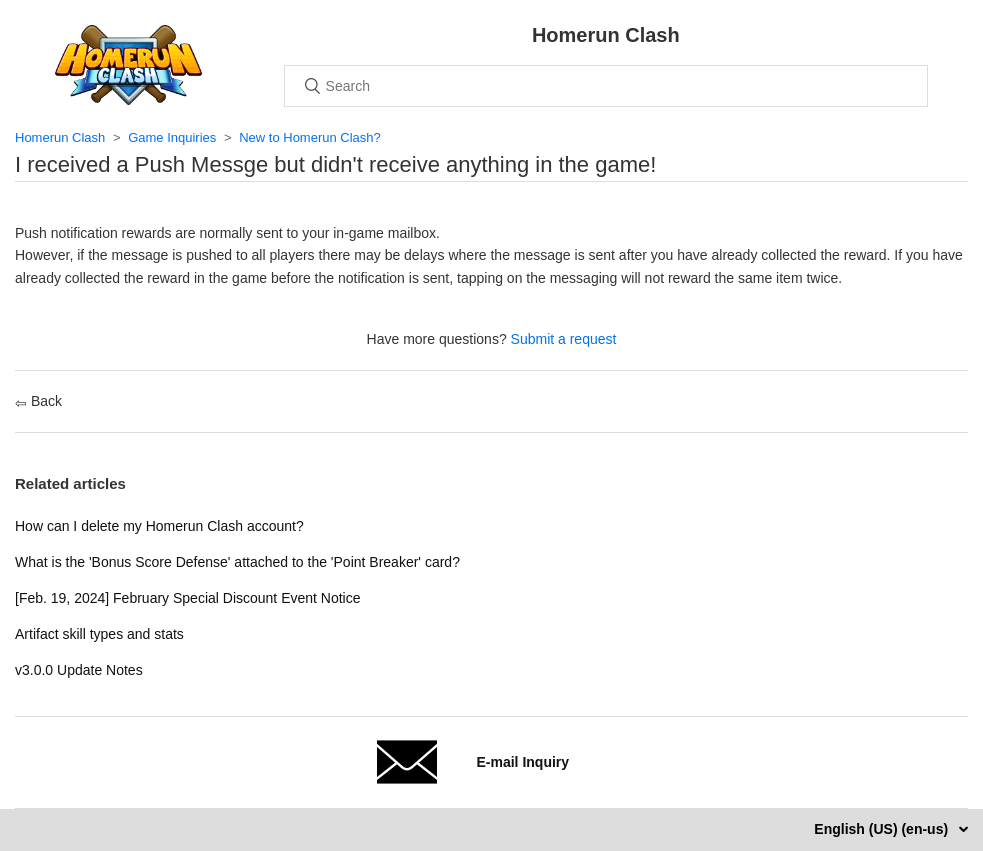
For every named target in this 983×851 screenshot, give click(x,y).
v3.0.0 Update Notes (79, 670)
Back (38, 401)
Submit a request (564, 339)
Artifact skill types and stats (99, 634)
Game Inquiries (172, 137)
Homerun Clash (60, 137)
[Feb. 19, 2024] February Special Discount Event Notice (188, 598)
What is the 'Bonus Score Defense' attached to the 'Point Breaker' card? (237, 562)
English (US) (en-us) (883, 829)
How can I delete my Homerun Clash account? (159, 526)
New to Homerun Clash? (310, 137)
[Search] (606, 86)
